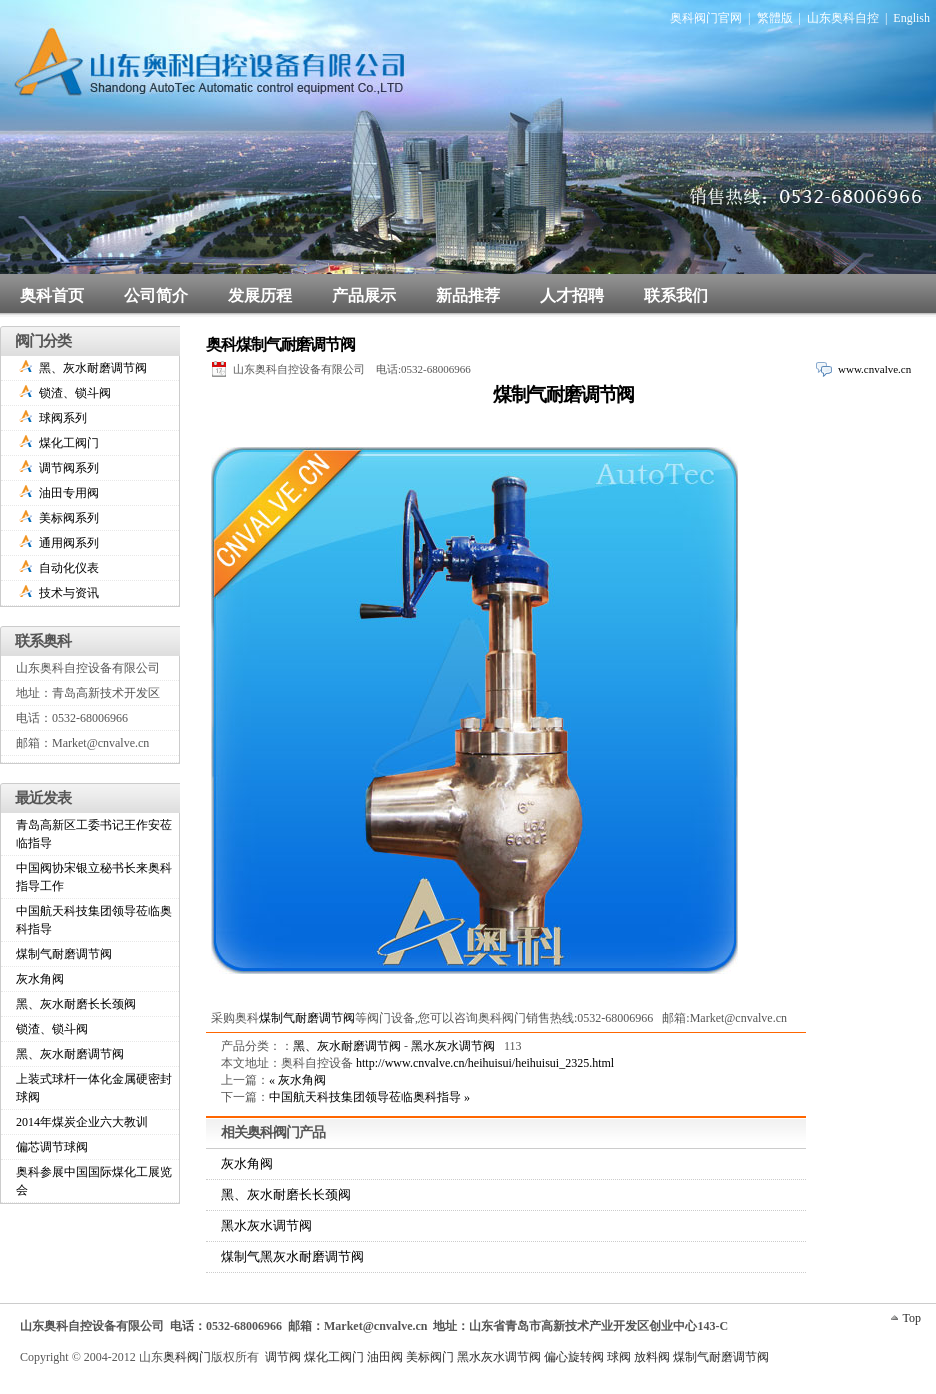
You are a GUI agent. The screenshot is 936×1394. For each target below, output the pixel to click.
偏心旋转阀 (574, 1357)
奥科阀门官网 (706, 18)
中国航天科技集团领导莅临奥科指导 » (369, 1097)
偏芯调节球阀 (52, 1147)
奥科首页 (52, 295)
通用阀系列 (69, 543)
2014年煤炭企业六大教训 (82, 1122)
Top (912, 1318)
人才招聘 (572, 295)
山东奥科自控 (843, 18)
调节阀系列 (69, 468)
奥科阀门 (187, 1357)
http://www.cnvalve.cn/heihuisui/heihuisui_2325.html (485, 1063)
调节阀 (283, 1357)
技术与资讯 (69, 593)
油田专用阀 (69, 493)
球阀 (619, 1357)
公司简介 (156, 295)
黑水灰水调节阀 (453, 1046)
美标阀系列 (69, 518)
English (911, 18)
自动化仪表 (69, 568)
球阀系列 (63, 418)
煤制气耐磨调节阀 (563, 394)
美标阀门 (430, 1357)
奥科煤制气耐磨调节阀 (280, 344)
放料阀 (652, 1357)
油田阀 (385, 1357)
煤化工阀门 (69, 443)
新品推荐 (468, 295)
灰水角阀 (247, 1163)
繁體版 (775, 18)
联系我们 (676, 295)
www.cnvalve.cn (874, 369)
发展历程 (260, 295)
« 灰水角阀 (297, 1080)
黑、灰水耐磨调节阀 (347, 1046)
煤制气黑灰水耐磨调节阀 (292, 1256)
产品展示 (364, 295)
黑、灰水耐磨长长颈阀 (286, 1194)
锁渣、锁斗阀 (75, 393)
